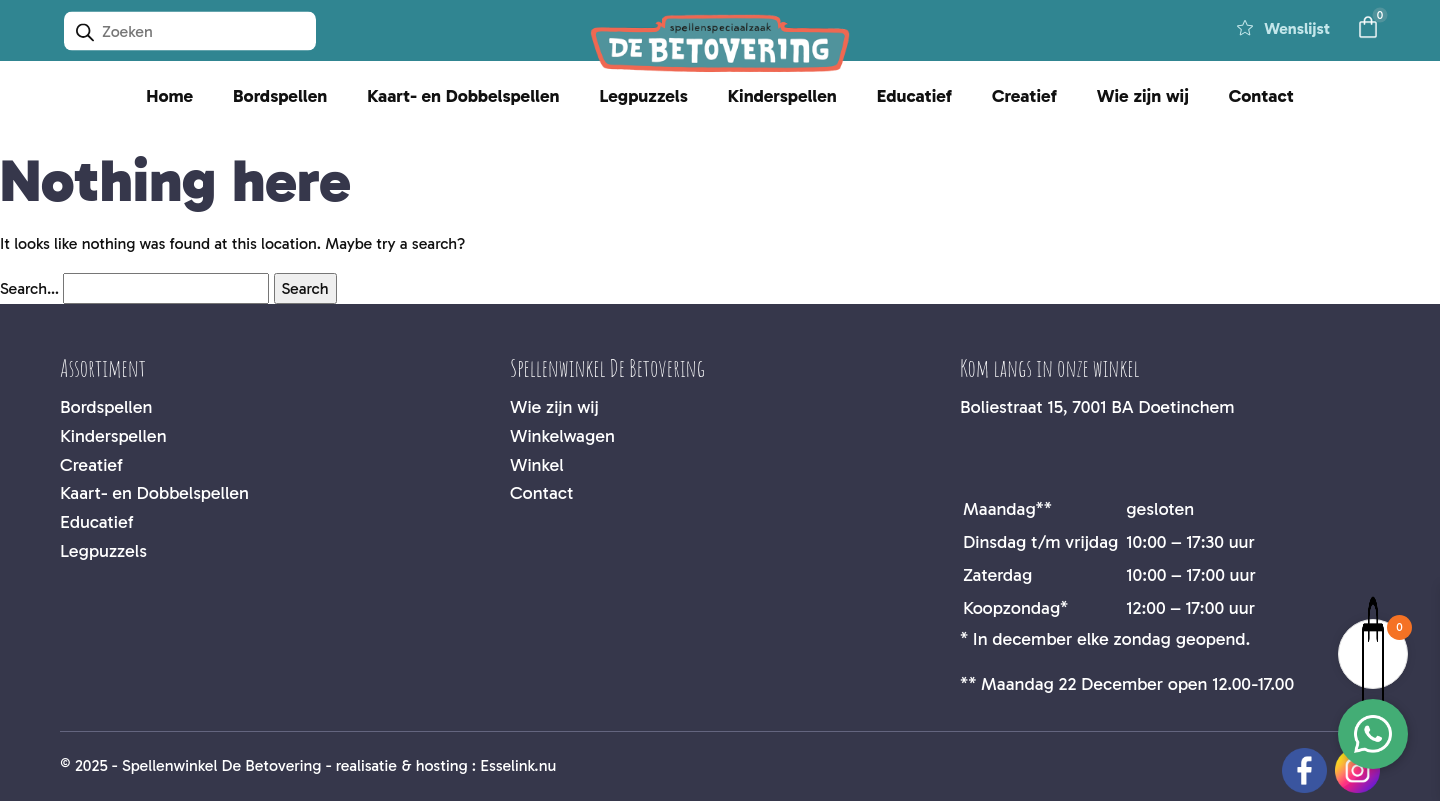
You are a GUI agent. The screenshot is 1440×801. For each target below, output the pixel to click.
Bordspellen (280, 96)
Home (169, 96)
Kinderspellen (782, 96)
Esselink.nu (518, 765)
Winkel (537, 465)
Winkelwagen (562, 436)
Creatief (1024, 96)
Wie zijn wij (1143, 96)
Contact (1261, 96)
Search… (29, 288)
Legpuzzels (643, 96)
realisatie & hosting (402, 765)
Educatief (914, 96)
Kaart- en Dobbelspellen (463, 96)
